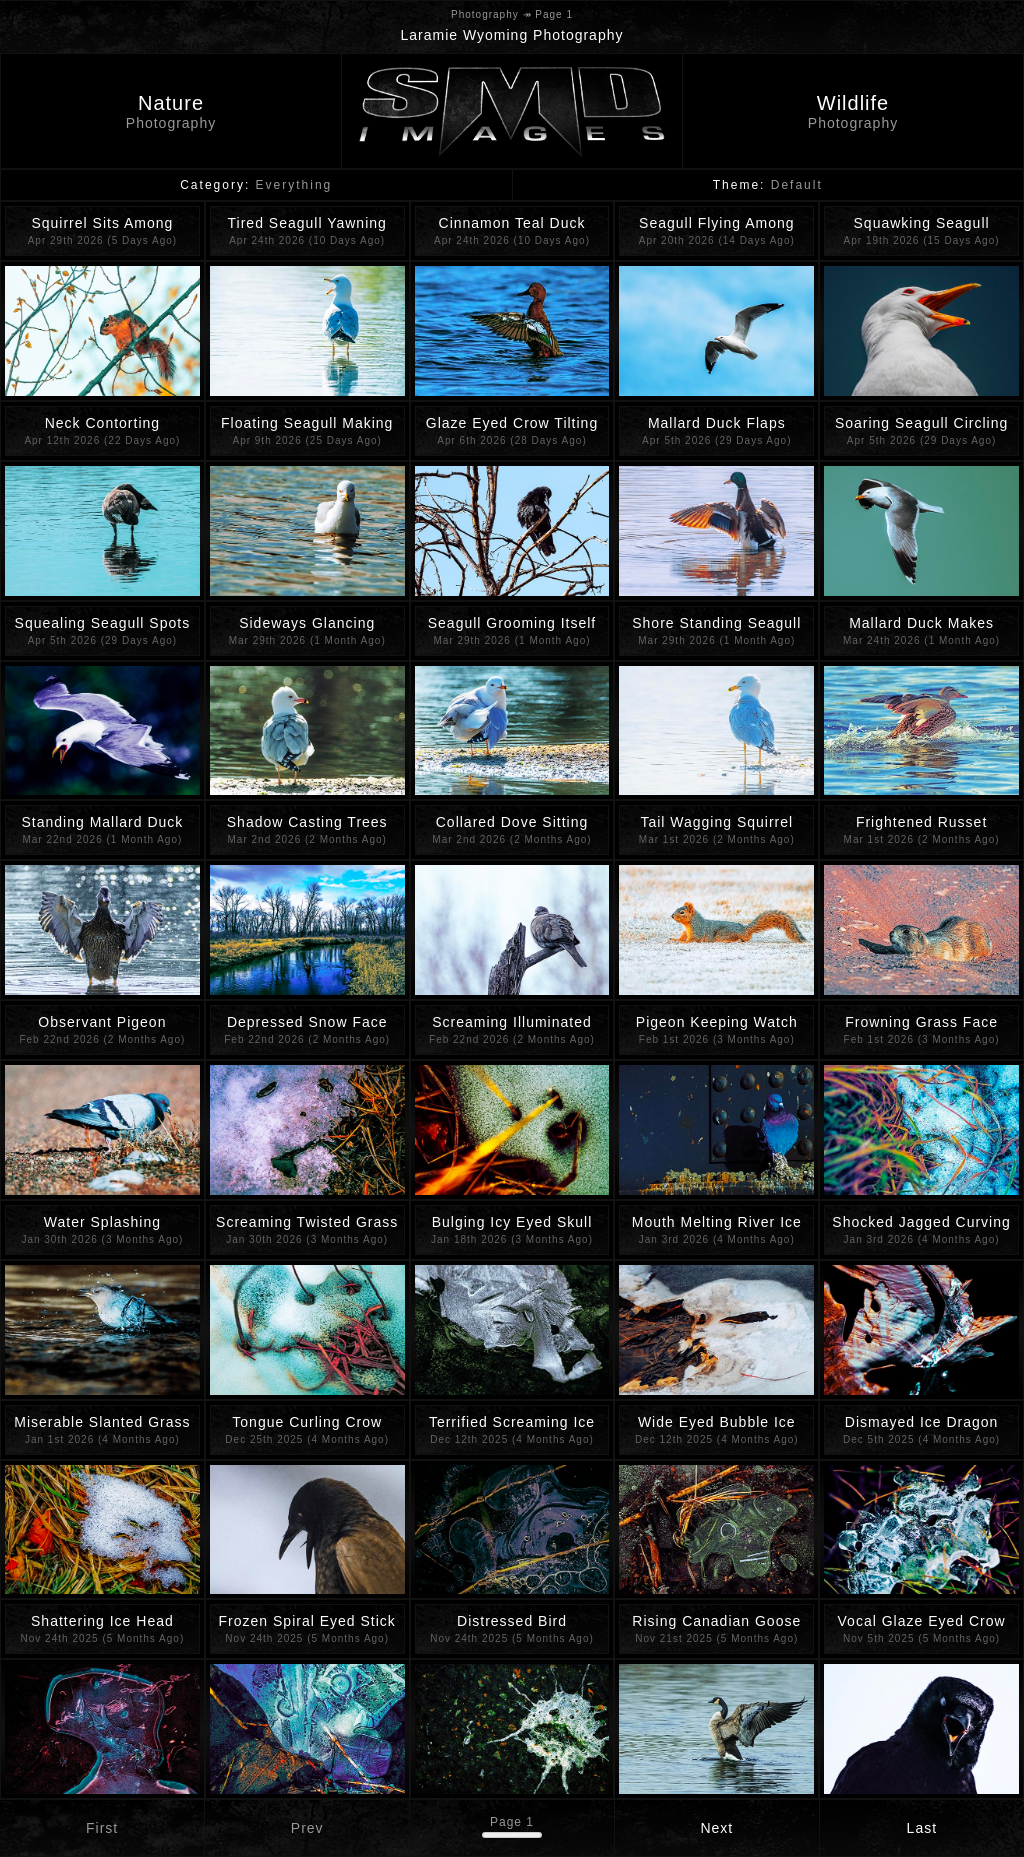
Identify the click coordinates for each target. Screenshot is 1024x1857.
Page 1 (512, 1822)
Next (716, 1828)
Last (922, 1828)
